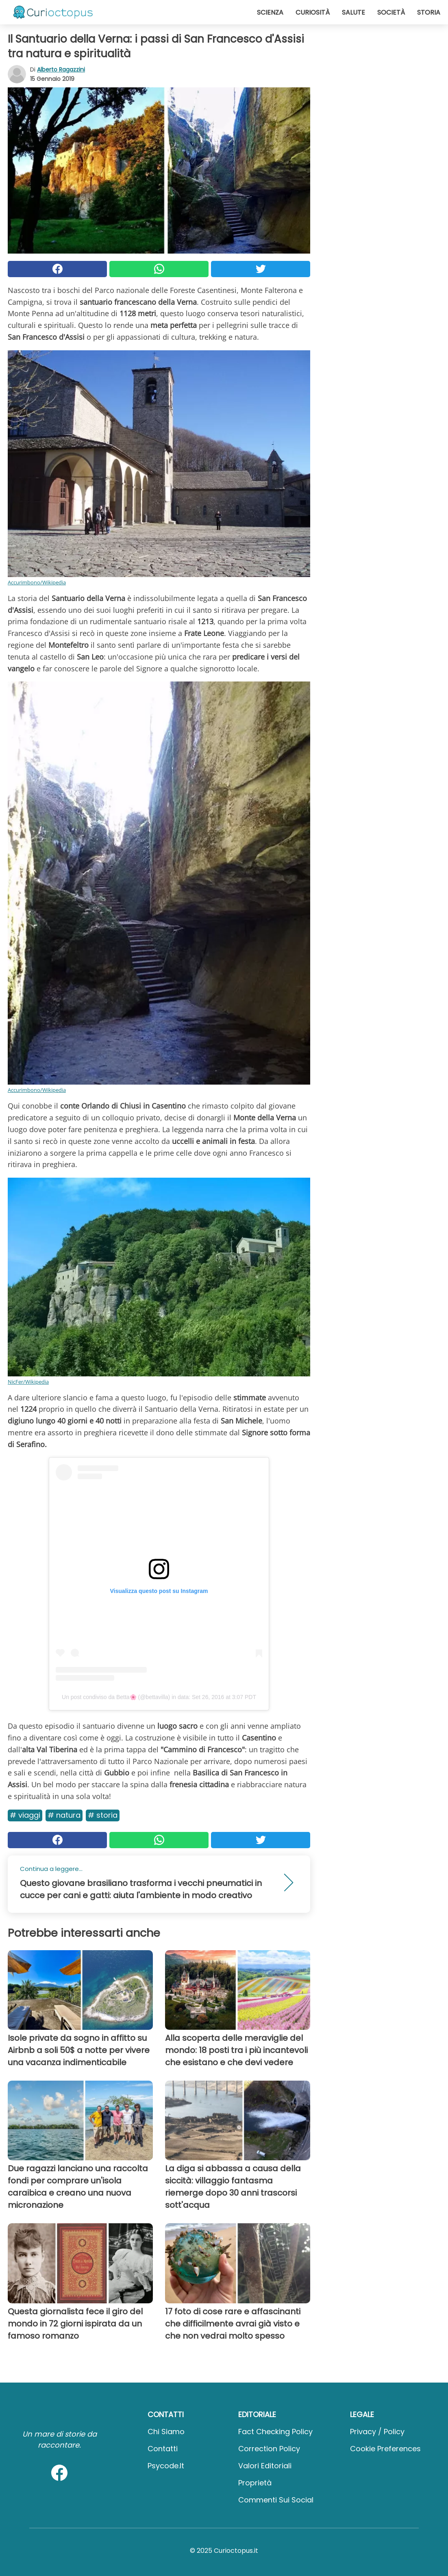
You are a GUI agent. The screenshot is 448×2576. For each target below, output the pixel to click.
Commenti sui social (275, 2500)
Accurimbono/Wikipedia (37, 582)
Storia (428, 12)
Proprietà (255, 2483)
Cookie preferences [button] (385, 2449)
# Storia (102, 1815)
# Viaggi (25, 1815)
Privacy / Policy (377, 2431)
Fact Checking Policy (275, 2431)
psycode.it (166, 2466)
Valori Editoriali (264, 2466)
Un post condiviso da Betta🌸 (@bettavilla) (116, 1697)
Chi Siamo (166, 2431)
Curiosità (313, 12)
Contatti (163, 2449)
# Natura (64, 1815)
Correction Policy (269, 2449)
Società (391, 12)
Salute (353, 12)
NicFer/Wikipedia (28, 1381)
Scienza (270, 12)
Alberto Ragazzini (61, 69)
